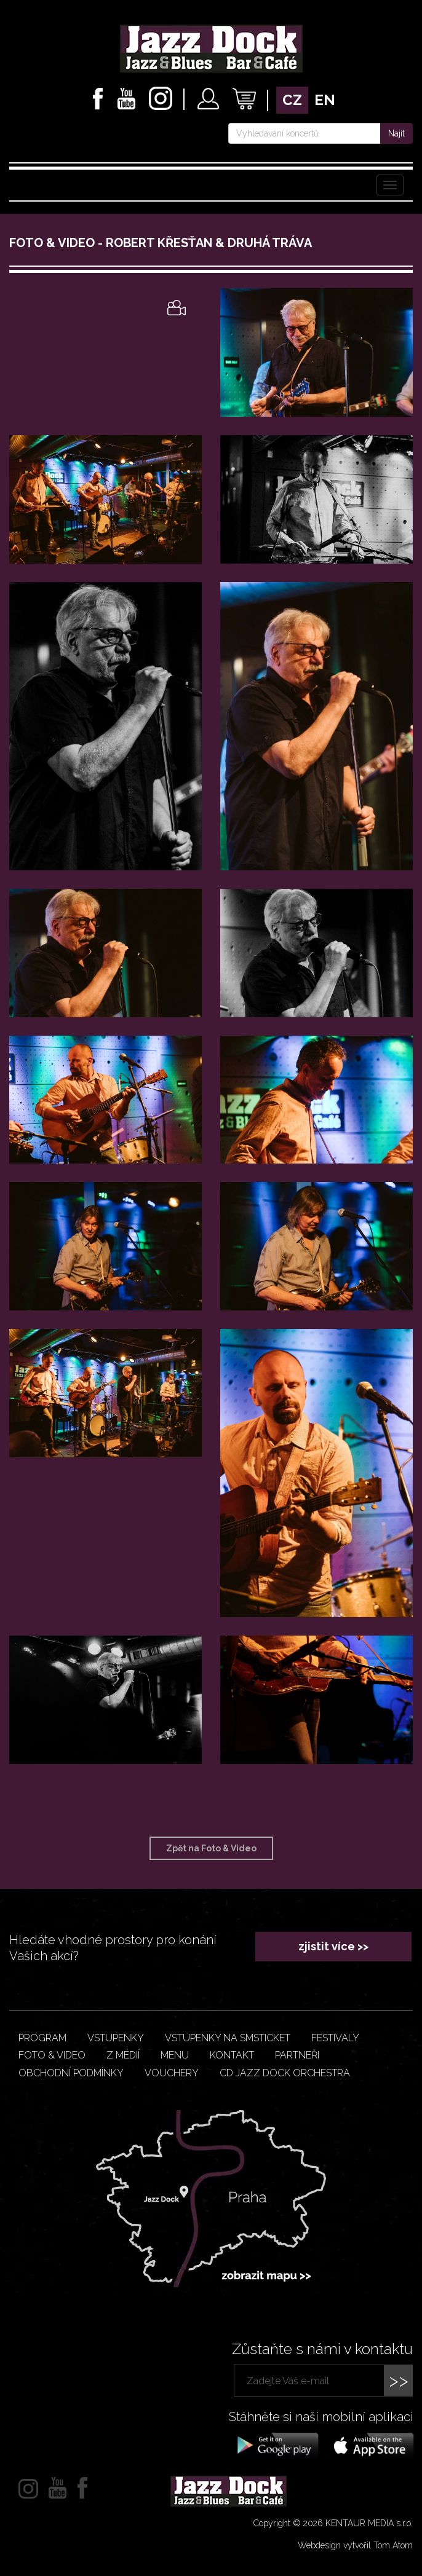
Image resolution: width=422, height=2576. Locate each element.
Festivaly (335, 2038)
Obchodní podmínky (71, 2073)
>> (398, 2380)
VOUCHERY (172, 2073)
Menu (175, 2055)
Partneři (297, 2055)
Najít (396, 133)
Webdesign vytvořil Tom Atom (355, 2545)
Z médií (123, 2055)
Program (42, 2038)
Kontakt (232, 2055)
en (324, 100)
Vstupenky (115, 2038)
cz (292, 100)
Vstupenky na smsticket (227, 2038)
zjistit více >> (333, 1946)
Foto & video (52, 2055)
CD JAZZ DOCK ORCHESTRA (285, 2073)
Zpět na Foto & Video (211, 1848)
